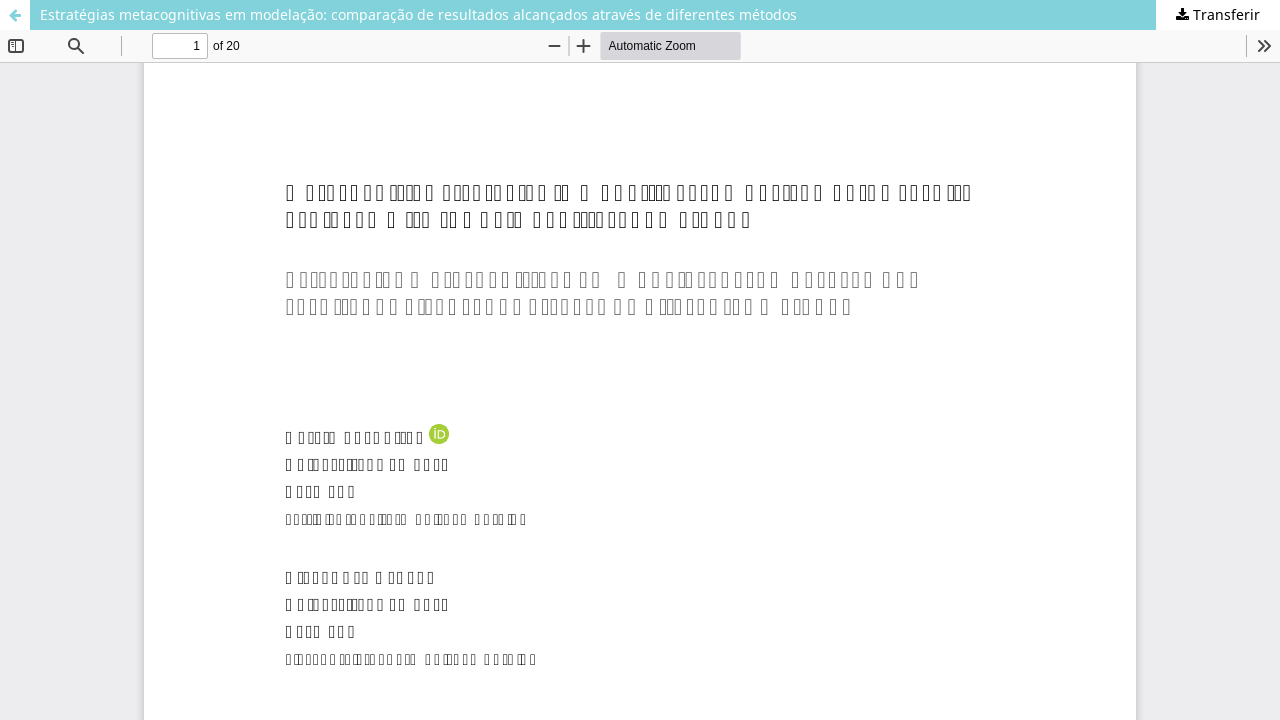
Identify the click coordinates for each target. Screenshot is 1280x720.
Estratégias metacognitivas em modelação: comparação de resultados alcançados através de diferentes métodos (418, 14)
